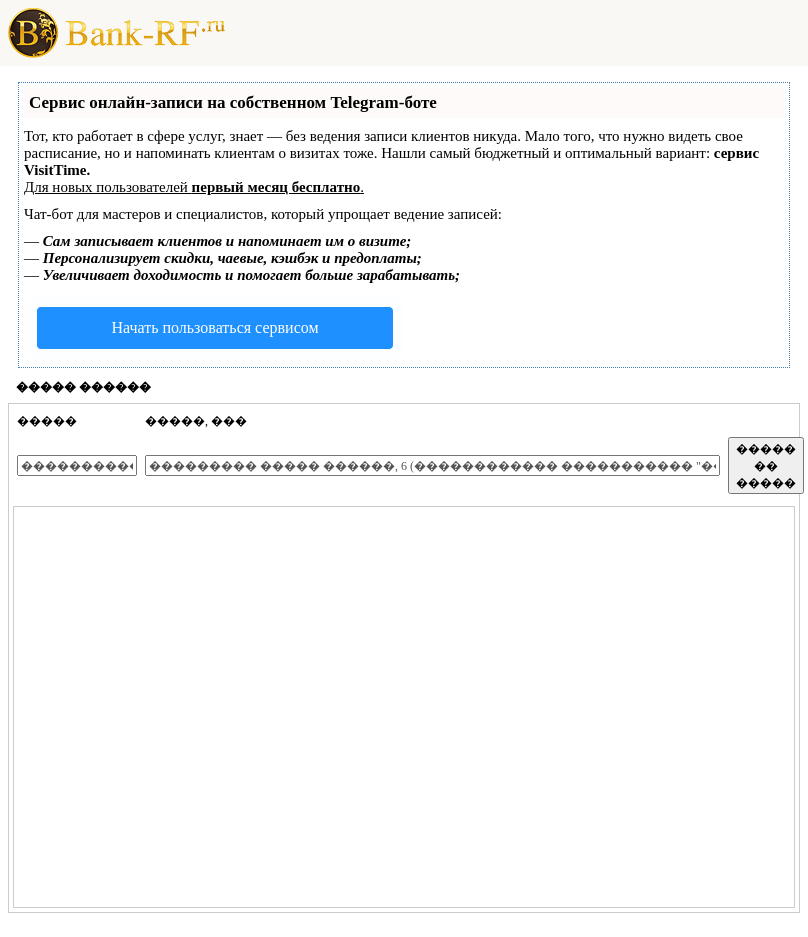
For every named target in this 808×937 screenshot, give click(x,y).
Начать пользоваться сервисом (214, 327)
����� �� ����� (766, 466)
